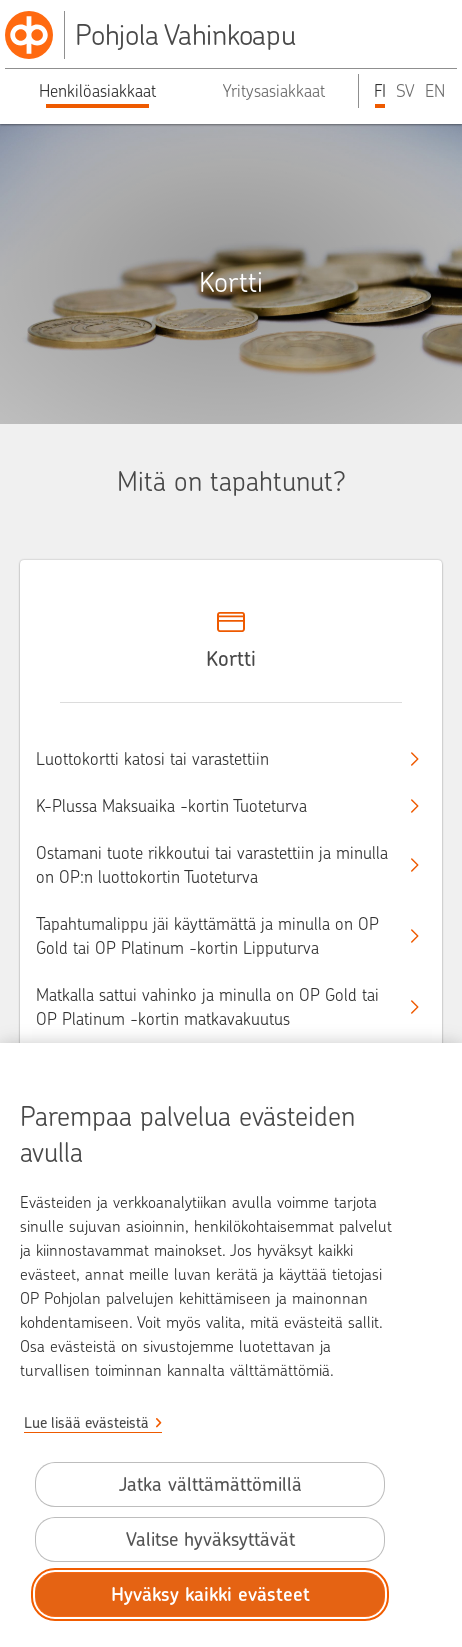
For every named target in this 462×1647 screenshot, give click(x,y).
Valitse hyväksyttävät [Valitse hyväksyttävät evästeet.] (210, 1539)
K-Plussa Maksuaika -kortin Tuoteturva (213, 806)
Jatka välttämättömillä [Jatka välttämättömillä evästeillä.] (210, 1484)
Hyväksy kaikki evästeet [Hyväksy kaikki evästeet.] (210, 1594)
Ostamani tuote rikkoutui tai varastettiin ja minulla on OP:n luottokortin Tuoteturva (213, 865)
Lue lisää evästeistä (86, 1423)
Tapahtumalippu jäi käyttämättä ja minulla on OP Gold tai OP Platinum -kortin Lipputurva (213, 936)
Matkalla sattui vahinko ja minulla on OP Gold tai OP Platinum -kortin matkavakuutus (213, 1007)
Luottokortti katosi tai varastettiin (213, 759)
